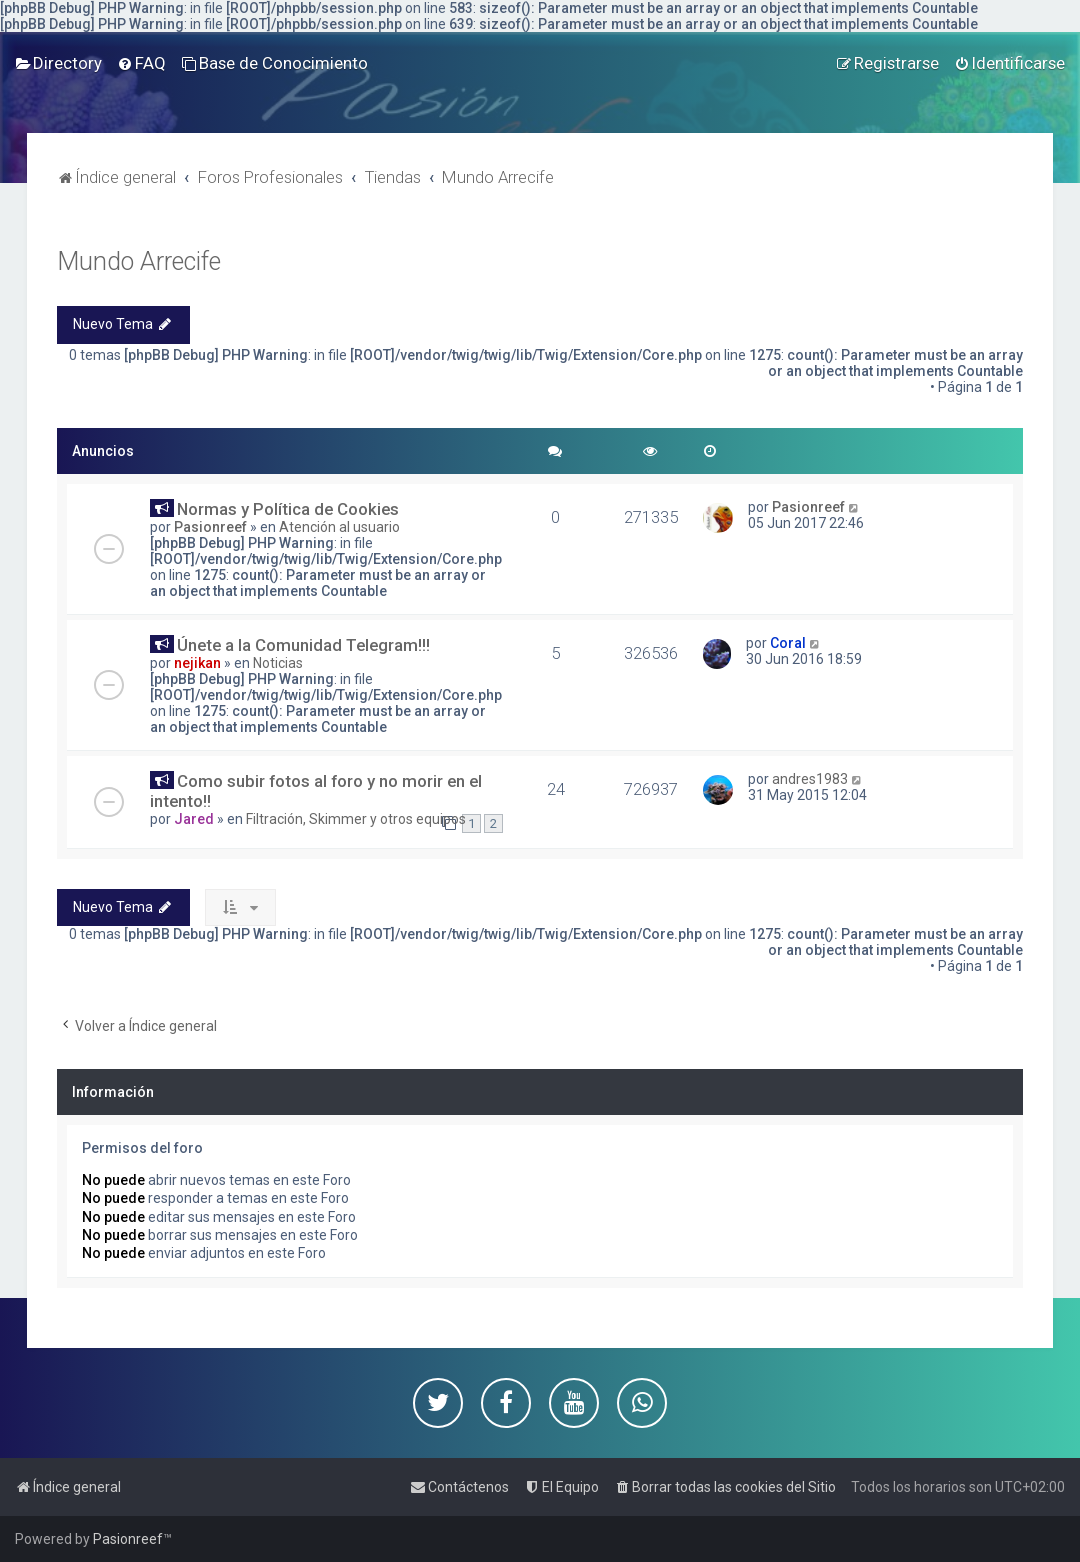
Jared (194, 819)
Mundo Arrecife (139, 261)
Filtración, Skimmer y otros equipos (356, 819)
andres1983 (810, 779)
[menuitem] (58, 63)
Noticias (278, 663)
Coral (788, 643)
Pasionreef (210, 527)
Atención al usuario (339, 527)
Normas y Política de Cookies (288, 509)
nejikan (197, 663)
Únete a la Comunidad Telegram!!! (303, 645)
